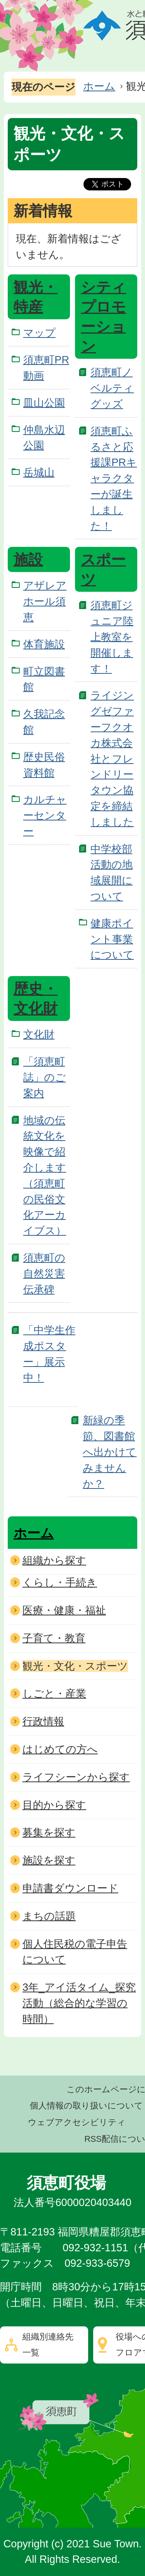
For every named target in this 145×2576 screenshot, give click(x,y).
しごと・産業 (54, 1693)
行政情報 (43, 1721)
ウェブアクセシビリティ (77, 2122)
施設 (28, 560)
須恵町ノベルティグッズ (112, 388)
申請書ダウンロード (70, 1888)
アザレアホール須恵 (45, 601)
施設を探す (48, 1860)
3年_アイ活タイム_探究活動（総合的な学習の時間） (79, 2003)
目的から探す (54, 1805)
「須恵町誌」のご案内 (44, 1077)
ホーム (99, 86)
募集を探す (48, 1832)
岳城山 (39, 472)
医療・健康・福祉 (64, 1610)
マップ (39, 333)
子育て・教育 (53, 1638)
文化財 (39, 1034)
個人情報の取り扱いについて (86, 2105)
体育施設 (44, 644)
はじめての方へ (60, 1749)
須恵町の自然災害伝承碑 (44, 1273)
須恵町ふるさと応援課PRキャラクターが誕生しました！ (113, 478)
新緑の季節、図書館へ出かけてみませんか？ (109, 1451)
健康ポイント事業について (112, 939)
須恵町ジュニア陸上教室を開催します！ (111, 636)
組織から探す (54, 1560)
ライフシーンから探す (76, 1777)
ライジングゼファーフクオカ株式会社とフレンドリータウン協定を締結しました (112, 758)
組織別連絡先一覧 (47, 2344)
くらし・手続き (59, 1582)
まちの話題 (49, 1916)
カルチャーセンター (45, 815)
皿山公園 (44, 403)
